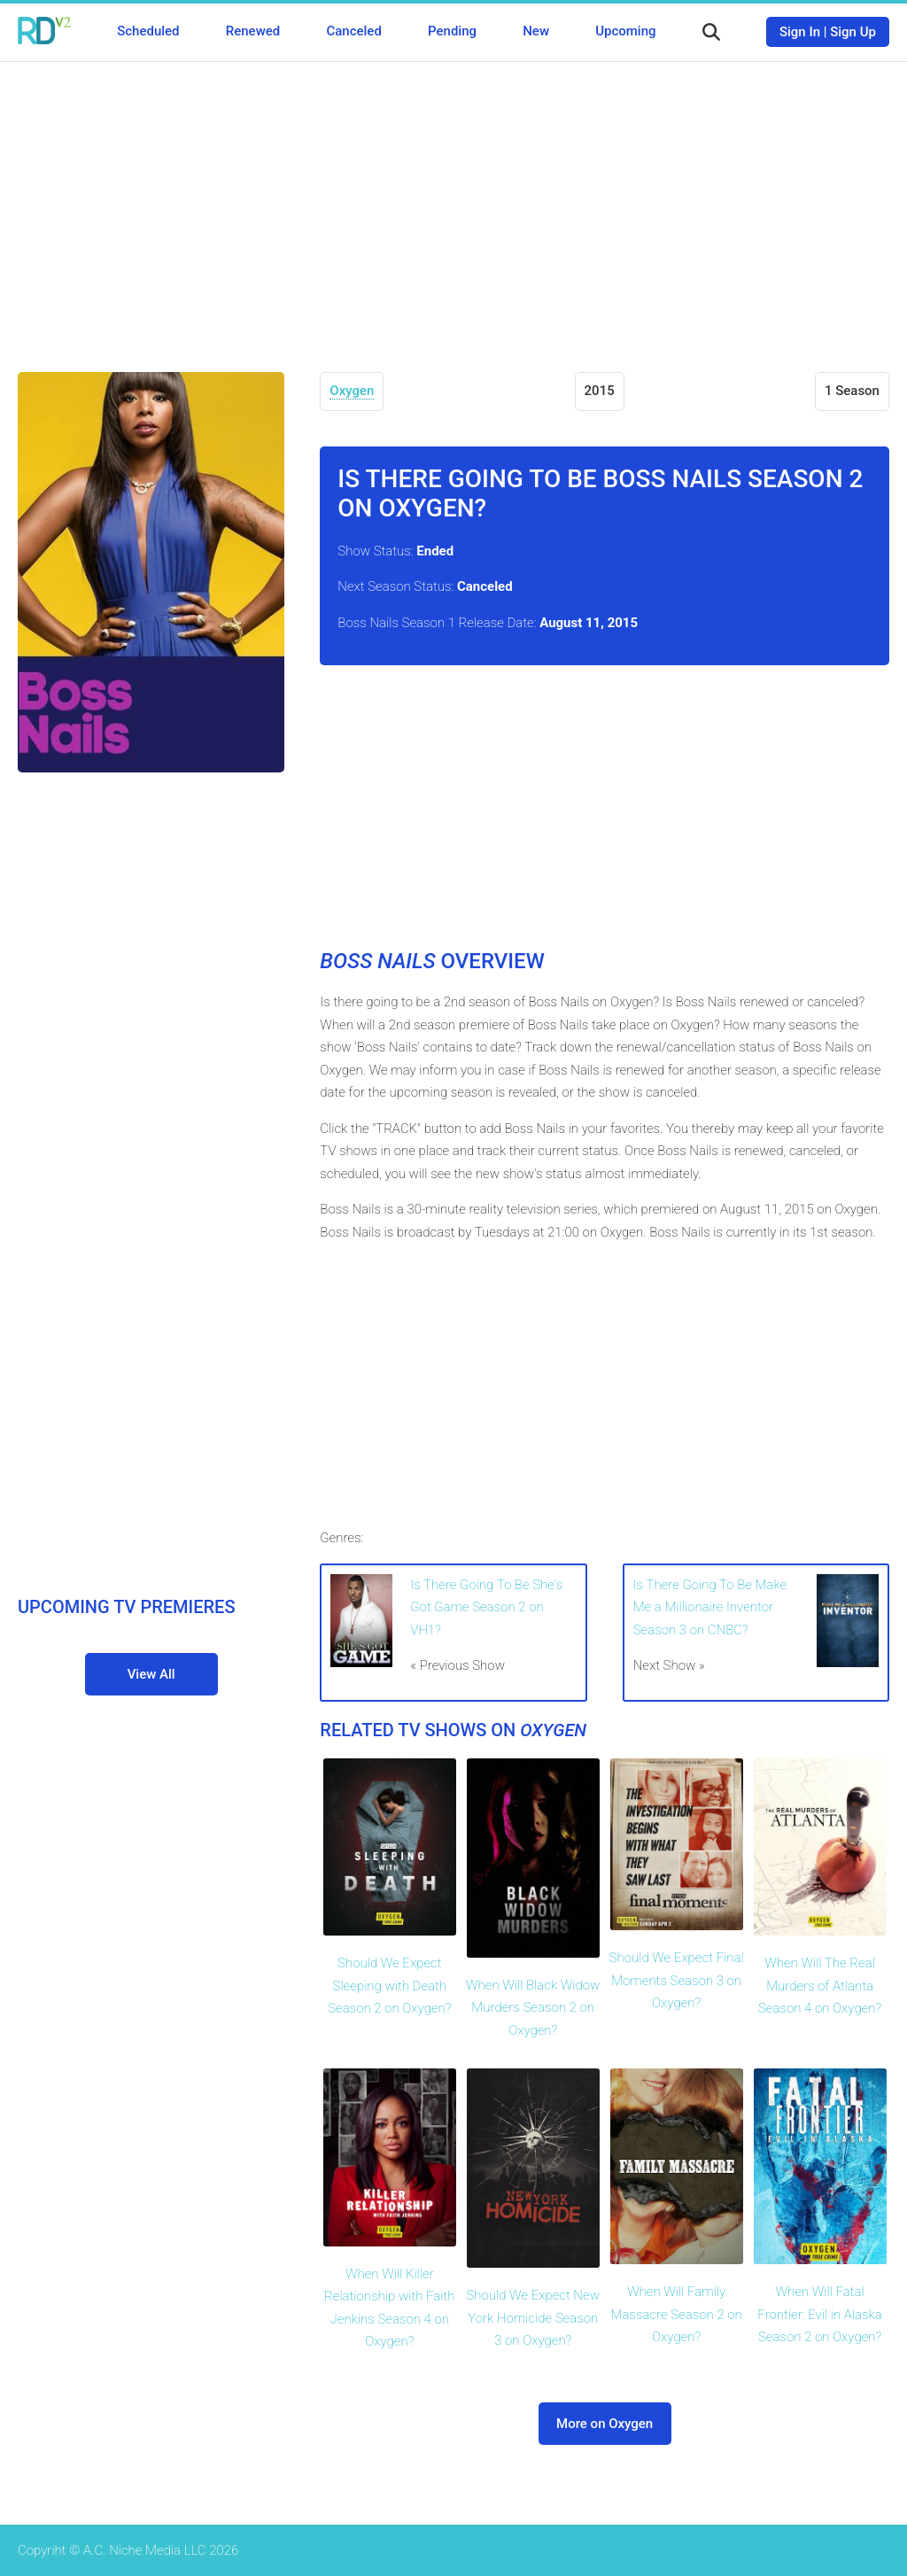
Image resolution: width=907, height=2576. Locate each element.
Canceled (353, 31)
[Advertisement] (453, 204)
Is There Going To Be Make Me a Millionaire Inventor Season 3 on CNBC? (710, 1607)
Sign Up (853, 32)
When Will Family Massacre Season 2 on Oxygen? (676, 2314)
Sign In (799, 32)
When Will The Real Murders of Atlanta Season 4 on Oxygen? (819, 1985)
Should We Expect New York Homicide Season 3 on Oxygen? (533, 2317)
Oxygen (351, 391)
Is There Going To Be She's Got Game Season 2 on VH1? (486, 1607)
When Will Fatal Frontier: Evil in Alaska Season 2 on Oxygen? (819, 2314)
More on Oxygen (604, 2424)
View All (151, 1674)
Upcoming (625, 31)
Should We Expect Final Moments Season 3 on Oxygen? (676, 1980)
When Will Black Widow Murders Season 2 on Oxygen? (533, 2007)
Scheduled (148, 31)
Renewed (253, 31)
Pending (452, 31)
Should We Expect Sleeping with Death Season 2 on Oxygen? (389, 1985)
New (536, 31)
